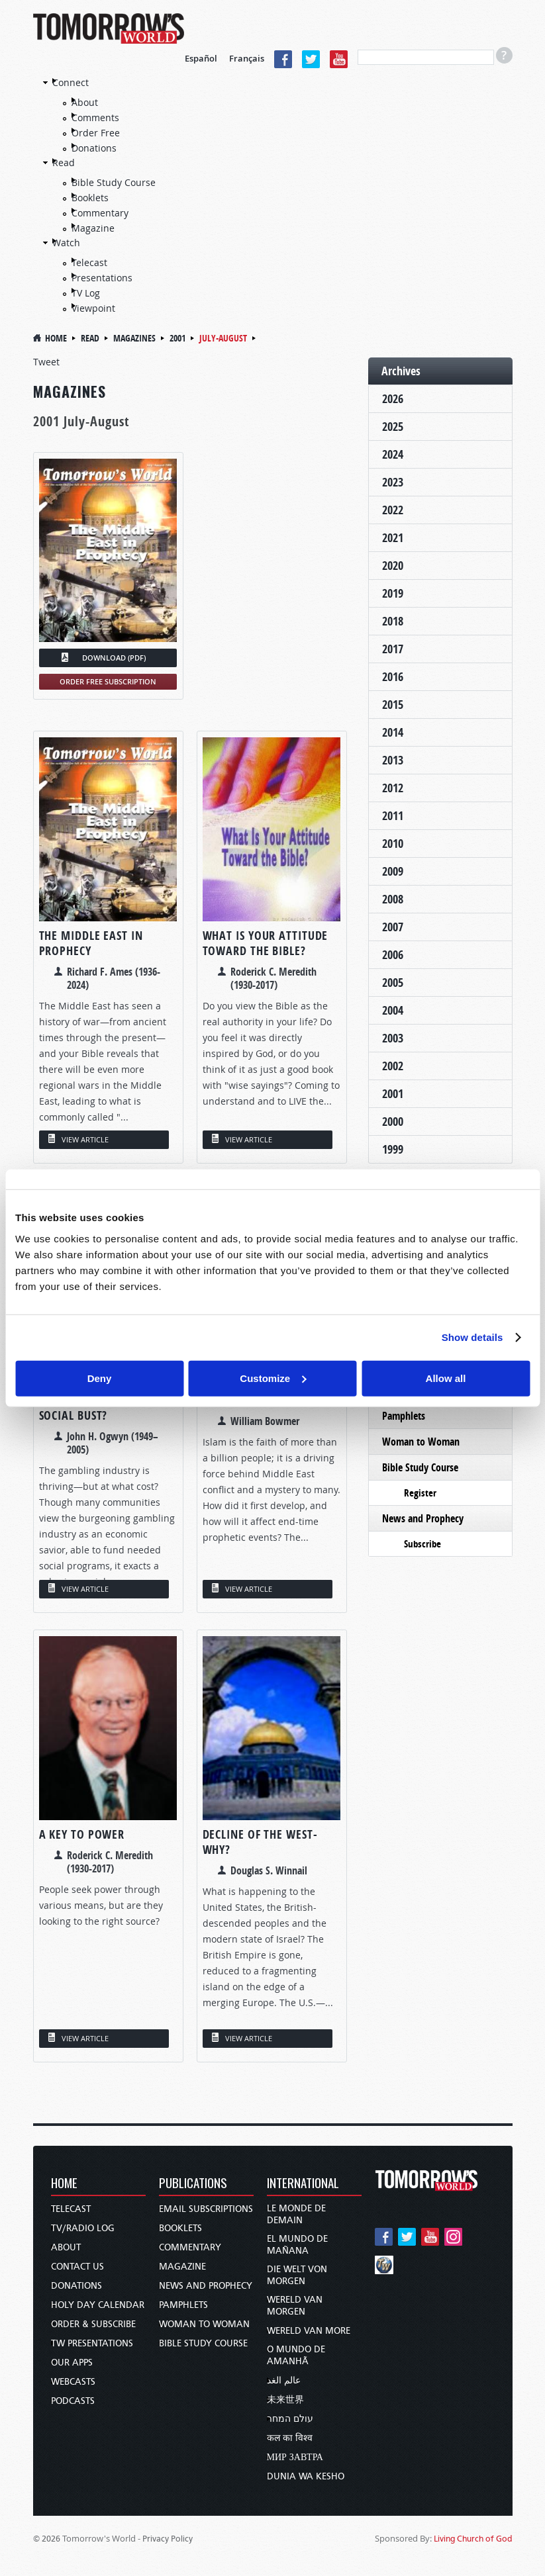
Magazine (93, 228)
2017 (392, 649)
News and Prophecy (423, 1518)
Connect (70, 82)
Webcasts (73, 2381)
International (303, 2183)
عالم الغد (284, 2380)
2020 (392, 565)
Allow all (446, 1377)
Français (246, 58)
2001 (177, 338)
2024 (392, 454)
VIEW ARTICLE (85, 1139)
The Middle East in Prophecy (91, 943)
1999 (392, 1149)
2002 (392, 1066)
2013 (392, 760)
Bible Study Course (114, 182)
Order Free (96, 132)
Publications (193, 2183)
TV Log (86, 293)
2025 (392, 426)
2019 (392, 593)
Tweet (46, 361)
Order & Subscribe (93, 2324)
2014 (392, 732)
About (85, 102)
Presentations (102, 277)
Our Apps (72, 2362)
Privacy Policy (167, 2539)
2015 (392, 704)
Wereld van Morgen (294, 2305)
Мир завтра (295, 2457)
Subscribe (422, 1544)
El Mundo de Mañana (297, 2244)
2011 (392, 815)
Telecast (89, 262)
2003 (392, 1038)
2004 (392, 1010)
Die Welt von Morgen (297, 2275)
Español (201, 58)
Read (63, 162)
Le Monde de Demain (296, 2214)
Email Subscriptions (206, 2209)
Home (56, 338)
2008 (392, 899)
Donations (94, 148)
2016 (392, 676)
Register (420, 1493)
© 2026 (46, 2539)
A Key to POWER (82, 1834)
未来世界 (285, 2399)
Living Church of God (473, 2539)
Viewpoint (93, 308)
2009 (392, 871)
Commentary (100, 213)
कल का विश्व (290, 2438)
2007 (392, 927)
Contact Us (77, 2266)
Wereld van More (308, 2330)
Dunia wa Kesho (305, 2476)
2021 (392, 537)
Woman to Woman (421, 1441)
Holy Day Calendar (97, 2305)
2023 (392, 482)
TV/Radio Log (83, 2228)
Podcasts (73, 2401)
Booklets (90, 197)
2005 (392, 982)
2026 (392, 399)
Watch (66, 242)
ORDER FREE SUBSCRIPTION (108, 681)
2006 (392, 954)
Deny (99, 1377)
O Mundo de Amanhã (296, 2355)
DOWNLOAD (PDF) (114, 658)
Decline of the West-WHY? (260, 1842)
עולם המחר (290, 2418)
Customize (273, 1377)
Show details (472, 1337)
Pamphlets (403, 1415)
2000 (392, 1121)
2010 (392, 843)
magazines (134, 338)
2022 (392, 510)
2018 (392, 621)
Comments (95, 117)
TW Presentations (92, 2343)
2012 (392, 788)
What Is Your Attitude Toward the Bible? (265, 943)
